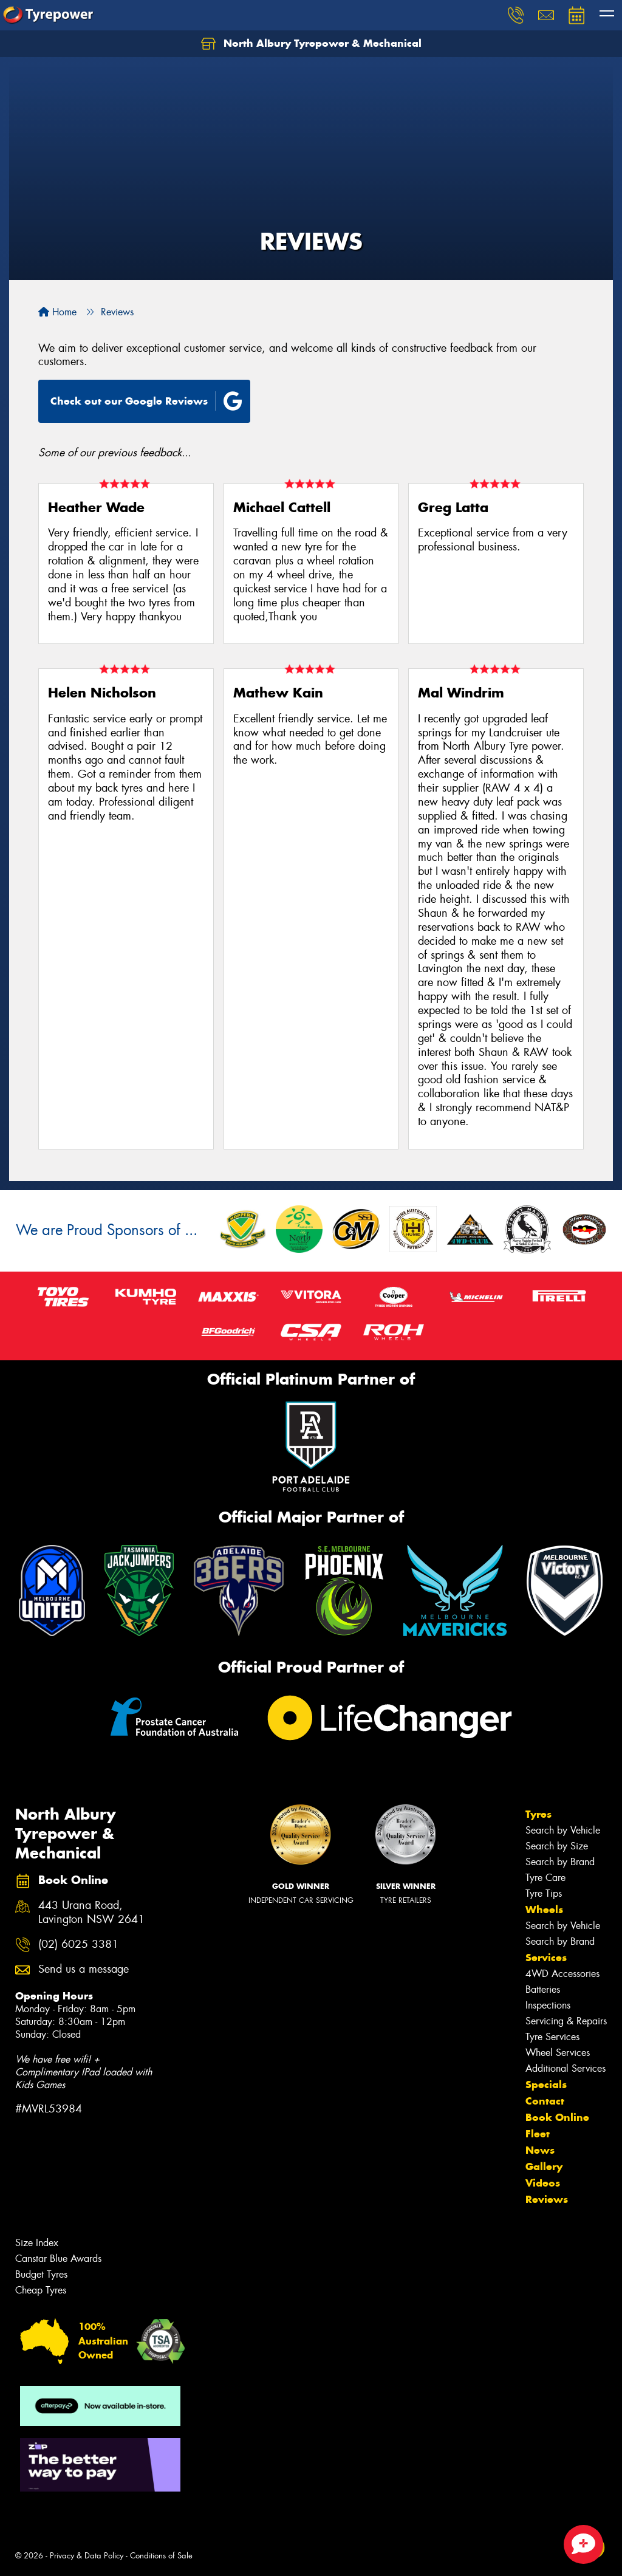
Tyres (538, 1814)
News (540, 2150)
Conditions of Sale (161, 2555)
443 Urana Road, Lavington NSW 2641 (91, 1913)
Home (57, 312)
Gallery (543, 2166)
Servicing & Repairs (566, 2021)
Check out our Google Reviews (146, 401)
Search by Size (556, 1846)
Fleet (537, 2133)
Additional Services (565, 2068)
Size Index (36, 2242)
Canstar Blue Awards (58, 2258)
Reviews (546, 2199)
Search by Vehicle (562, 1830)
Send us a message (83, 1969)
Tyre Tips (543, 1893)
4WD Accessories (562, 1973)
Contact (544, 2101)
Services (546, 1957)
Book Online (557, 2117)
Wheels (544, 1909)
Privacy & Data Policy (86, 2555)
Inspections (547, 2005)
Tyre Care (545, 1877)
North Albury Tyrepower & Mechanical (311, 43)
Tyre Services (552, 2036)
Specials (546, 2084)
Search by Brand (560, 1861)
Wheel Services (557, 2052)
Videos (542, 2183)
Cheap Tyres (40, 2290)
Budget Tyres (41, 2274)
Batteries (542, 1989)
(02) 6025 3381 (78, 1944)
